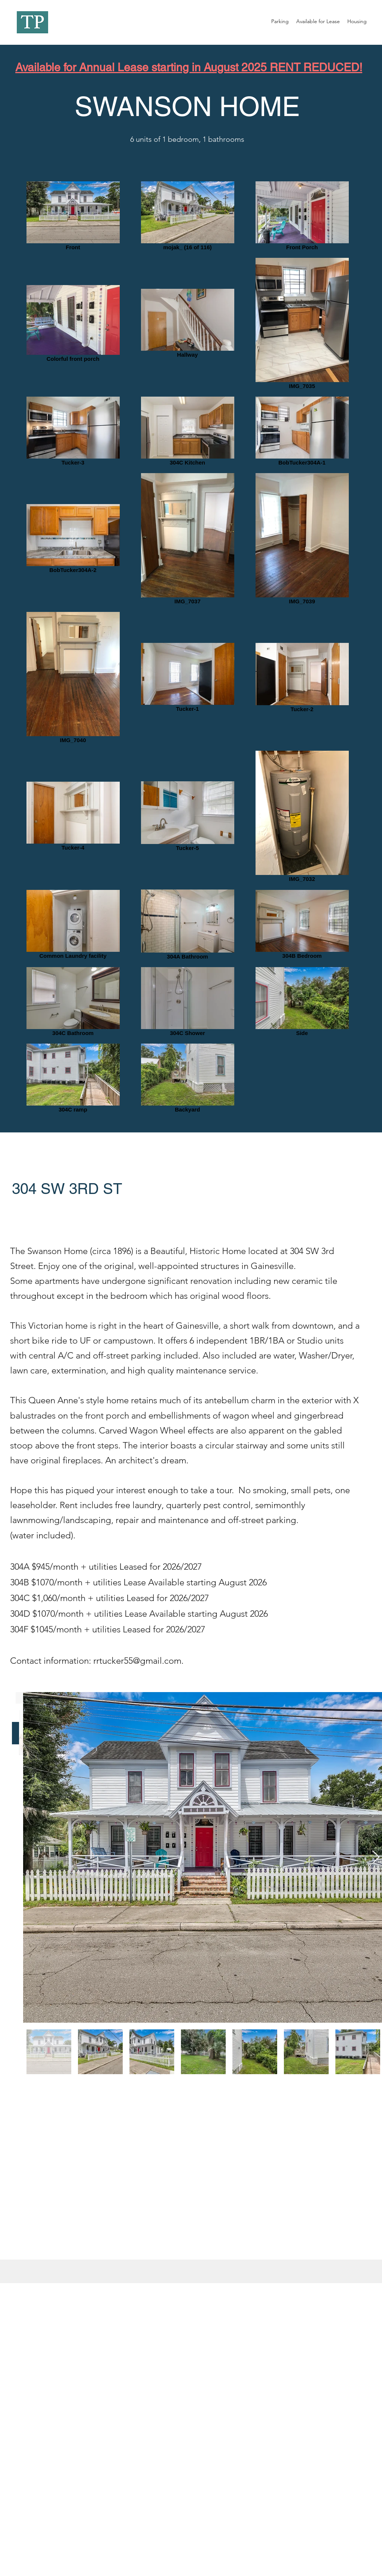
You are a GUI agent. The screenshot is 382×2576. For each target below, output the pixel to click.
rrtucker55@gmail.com (137, 1660)
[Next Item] (376, 1857)
